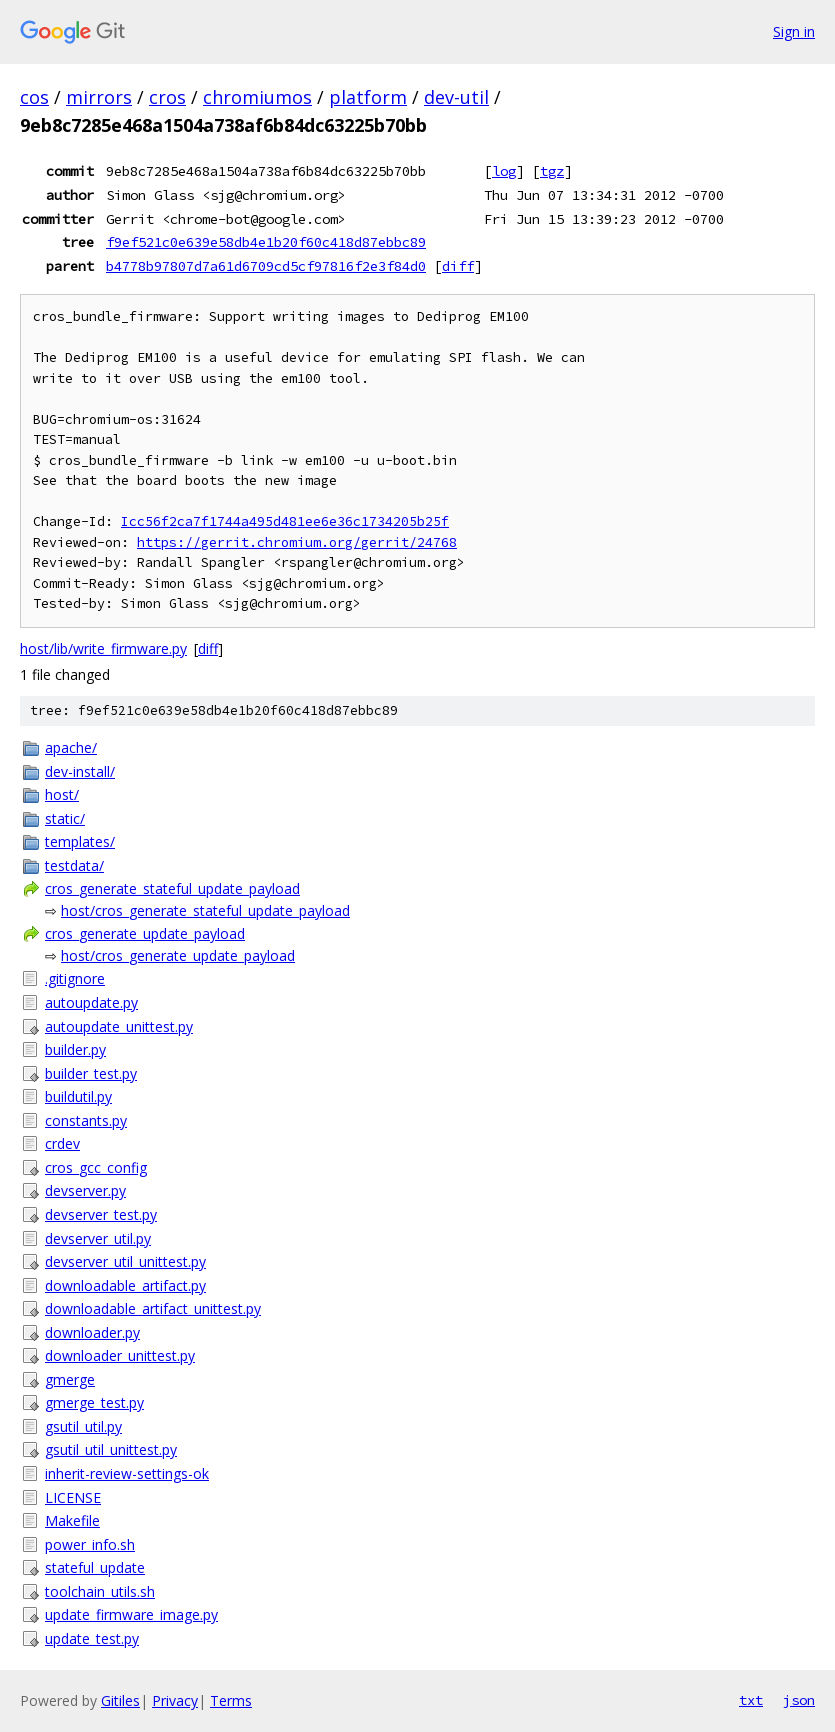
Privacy (175, 1700)
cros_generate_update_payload (145, 933)
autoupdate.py (91, 1002)
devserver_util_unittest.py (125, 1261)
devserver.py (85, 1190)
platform (368, 97)
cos (34, 97)
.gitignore (75, 978)
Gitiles (120, 1700)
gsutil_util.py (83, 1426)
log (504, 171)
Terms (231, 1700)
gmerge (70, 1379)
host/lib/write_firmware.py (103, 648)
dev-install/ (80, 771)
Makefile (72, 1520)
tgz (552, 171)
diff (458, 266)
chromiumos (257, 97)
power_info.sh (90, 1544)
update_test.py (92, 1638)
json (799, 1700)
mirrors (99, 97)
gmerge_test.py (94, 1402)
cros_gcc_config (96, 1167)
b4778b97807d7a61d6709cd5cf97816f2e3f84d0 (266, 266)
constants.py (86, 1120)
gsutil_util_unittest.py (111, 1449)
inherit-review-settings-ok (127, 1473)
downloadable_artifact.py (125, 1285)
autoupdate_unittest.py (119, 1026)
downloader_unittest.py (120, 1355)
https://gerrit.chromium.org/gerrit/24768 (297, 542)
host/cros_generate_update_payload (178, 955)
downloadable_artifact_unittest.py (153, 1308)
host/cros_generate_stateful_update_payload (205, 910)
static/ (65, 818)
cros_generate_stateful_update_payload (172, 888)
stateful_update (95, 1567)
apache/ (71, 747)
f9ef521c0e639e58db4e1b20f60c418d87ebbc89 (266, 242)
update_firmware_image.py (131, 1614)
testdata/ (74, 865)
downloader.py (92, 1332)
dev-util (456, 97)
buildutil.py (78, 1096)
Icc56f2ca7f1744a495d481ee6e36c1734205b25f (285, 521)
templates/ (80, 841)
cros (167, 97)
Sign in (794, 31)
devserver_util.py (98, 1238)
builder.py (75, 1049)
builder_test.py (91, 1073)
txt (751, 1700)
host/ (62, 794)
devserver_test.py (101, 1214)
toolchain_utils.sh (100, 1591)
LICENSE (73, 1497)
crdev (62, 1143)
